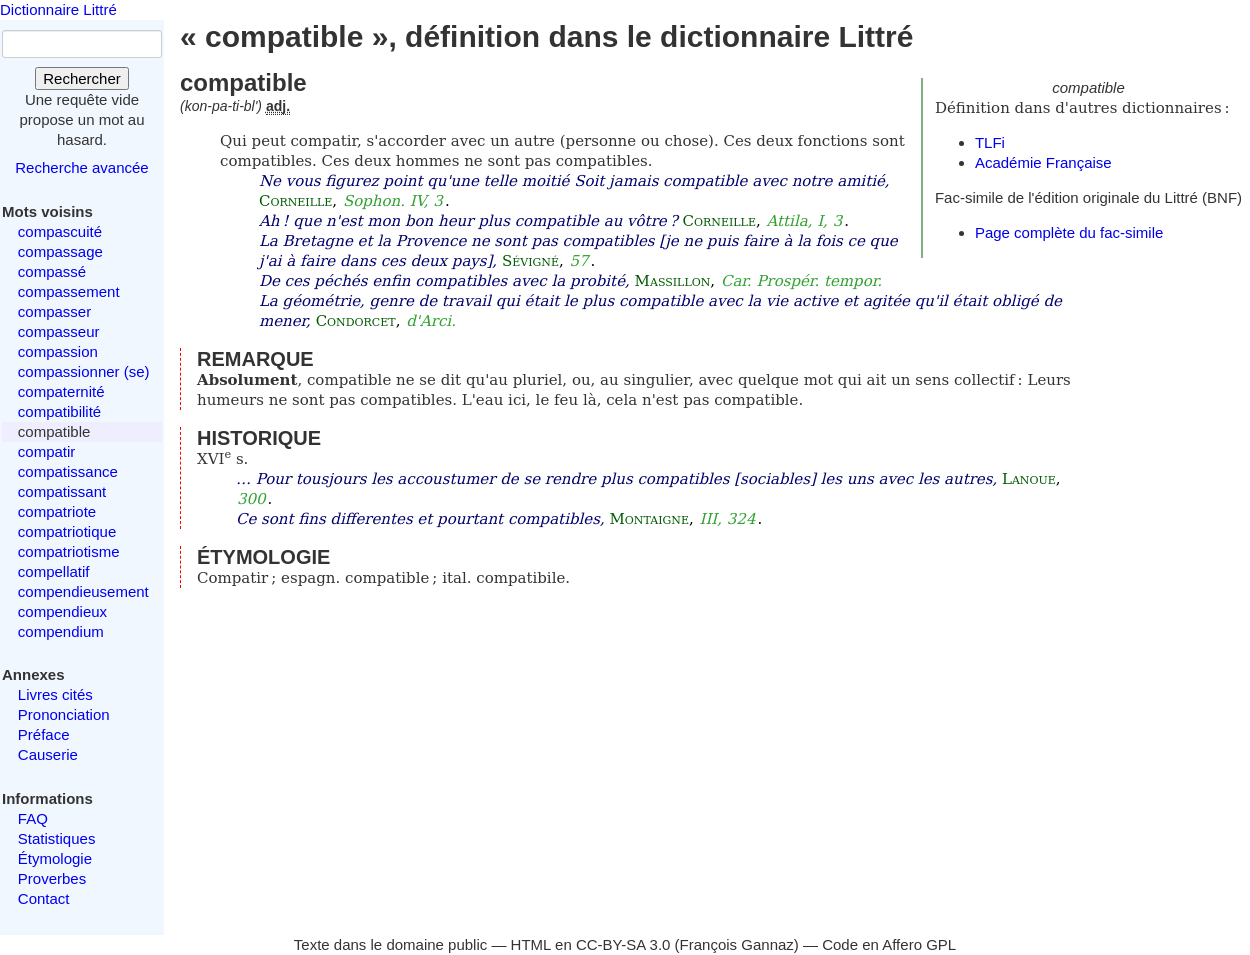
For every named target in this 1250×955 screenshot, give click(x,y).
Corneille (295, 201)
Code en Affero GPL (889, 944)
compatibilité (59, 411)
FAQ (33, 818)
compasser (54, 311)
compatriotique (67, 531)
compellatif (54, 571)
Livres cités (55, 694)
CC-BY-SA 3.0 (623, 944)
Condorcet (356, 321)
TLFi (990, 142)
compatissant (62, 491)
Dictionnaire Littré (58, 9)
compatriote (57, 511)
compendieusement (83, 591)
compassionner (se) (84, 371)
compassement (69, 291)
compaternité (61, 391)
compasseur (59, 331)
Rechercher (82, 78)
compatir (47, 451)
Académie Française (1043, 162)
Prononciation (64, 714)
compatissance (68, 471)
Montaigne (648, 519)
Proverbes (52, 878)
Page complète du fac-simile (1069, 232)
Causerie (48, 754)
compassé (52, 271)
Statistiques (57, 838)
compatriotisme (69, 551)
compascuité (60, 231)
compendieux (62, 611)
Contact (44, 898)
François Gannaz (737, 944)
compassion (58, 351)
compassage (60, 251)
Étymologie (55, 858)
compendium (61, 631)
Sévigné (530, 261)
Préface (44, 734)
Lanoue (1029, 479)
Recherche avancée (81, 167)
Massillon (673, 281)
